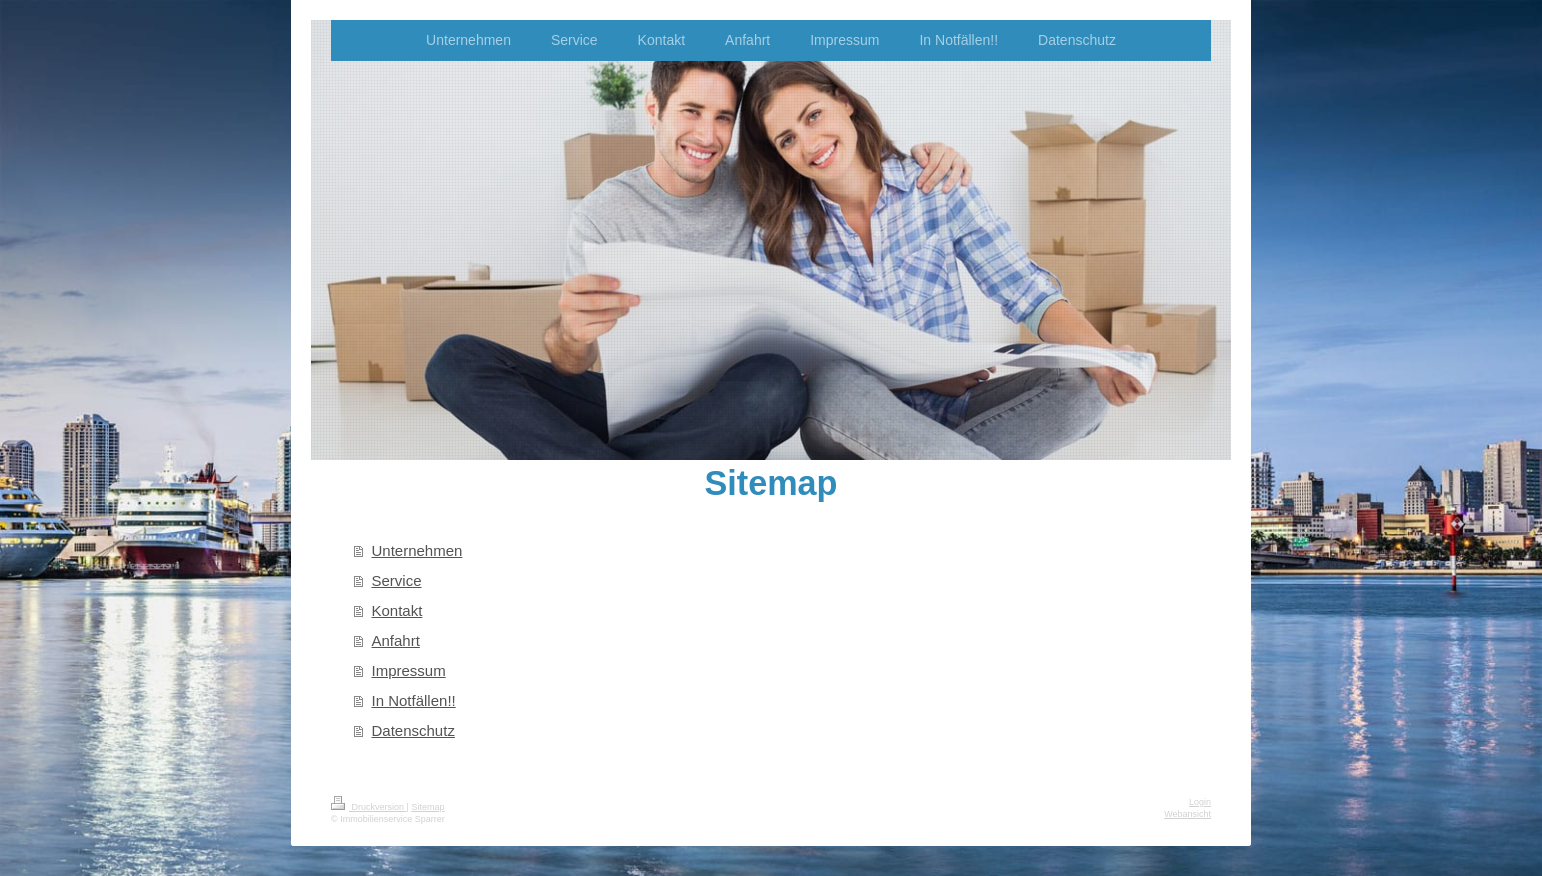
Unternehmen (417, 550)
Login (1200, 802)
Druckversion (369, 807)
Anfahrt (396, 640)
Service (397, 580)
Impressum (409, 670)
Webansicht (1187, 814)
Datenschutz (413, 730)
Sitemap (427, 807)
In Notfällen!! (414, 700)
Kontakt (397, 610)
